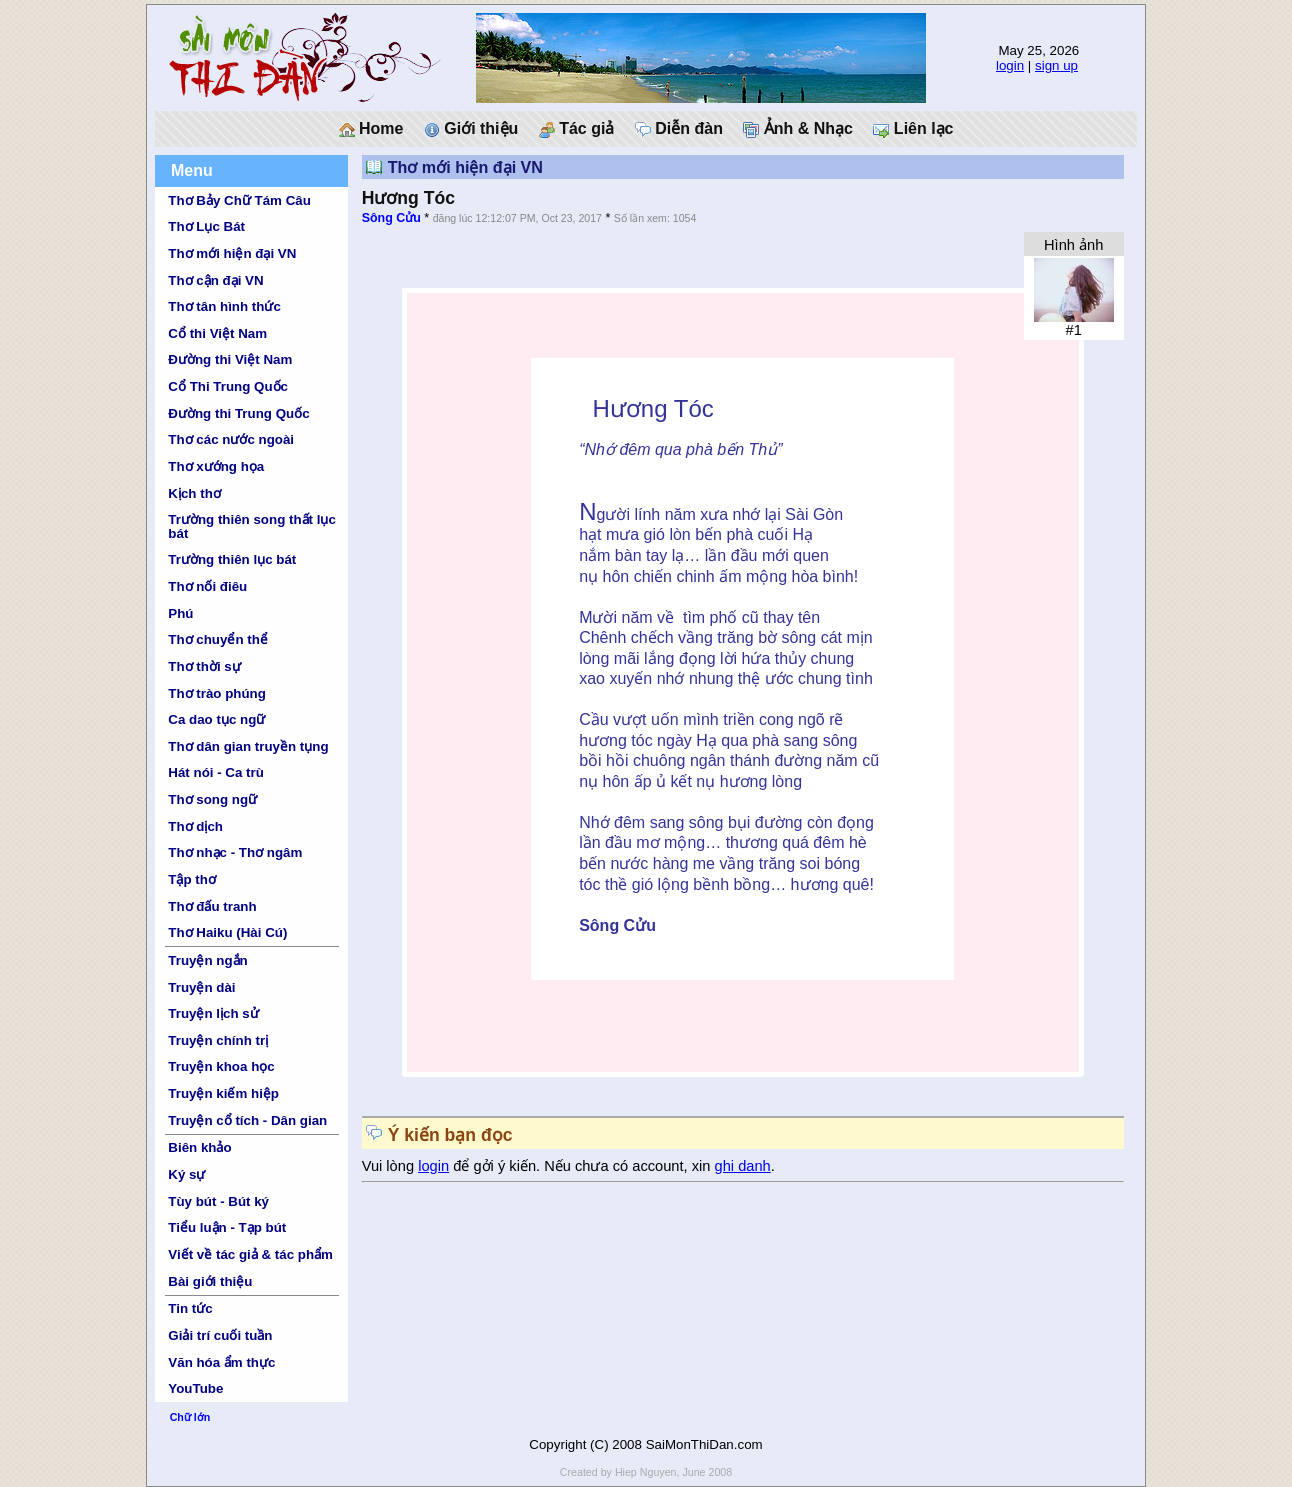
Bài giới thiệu (210, 1281)
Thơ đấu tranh (212, 906)
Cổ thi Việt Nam (217, 333)
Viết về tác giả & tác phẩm (250, 1254)
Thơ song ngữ (212, 799)
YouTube (195, 1388)
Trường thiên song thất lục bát (252, 526)
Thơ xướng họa (216, 466)
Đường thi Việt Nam (230, 359)
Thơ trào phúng (217, 693)
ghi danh (743, 1166)
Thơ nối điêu (207, 586)
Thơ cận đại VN (215, 280)
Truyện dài (201, 987)
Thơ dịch (195, 826)
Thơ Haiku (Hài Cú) (227, 932)
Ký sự (186, 1174)
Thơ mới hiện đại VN (232, 253)
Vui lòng (390, 1166)
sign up (1056, 65)
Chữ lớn (190, 1417)
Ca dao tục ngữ (216, 719)
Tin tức (190, 1308)
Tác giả (577, 129)
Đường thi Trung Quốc (238, 413)
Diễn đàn (679, 129)
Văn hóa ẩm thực (221, 1362)
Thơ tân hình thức (224, 306)
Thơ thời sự (204, 666)
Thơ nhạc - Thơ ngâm (235, 852)
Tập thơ (192, 879)
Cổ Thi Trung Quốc (228, 386)
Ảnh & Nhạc (798, 129)
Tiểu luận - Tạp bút (227, 1227)
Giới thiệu (471, 129)
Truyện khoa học (221, 1066)
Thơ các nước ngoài (231, 439)
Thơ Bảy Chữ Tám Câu (239, 200)
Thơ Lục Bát (206, 226)
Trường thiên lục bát (232, 559)
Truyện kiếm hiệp (223, 1093)
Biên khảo (199, 1147)
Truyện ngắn (207, 960)
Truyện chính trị (218, 1040)
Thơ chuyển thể (218, 639)
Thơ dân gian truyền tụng (248, 746)
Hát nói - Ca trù (216, 772)
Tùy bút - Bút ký (218, 1201)
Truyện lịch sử (213, 1013)
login (1010, 65)
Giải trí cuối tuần (220, 1335)
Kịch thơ (194, 493)
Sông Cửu (391, 218)
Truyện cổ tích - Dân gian (247, 1120)
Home (371, 129)
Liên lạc (913, 129)
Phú (180, 613)
